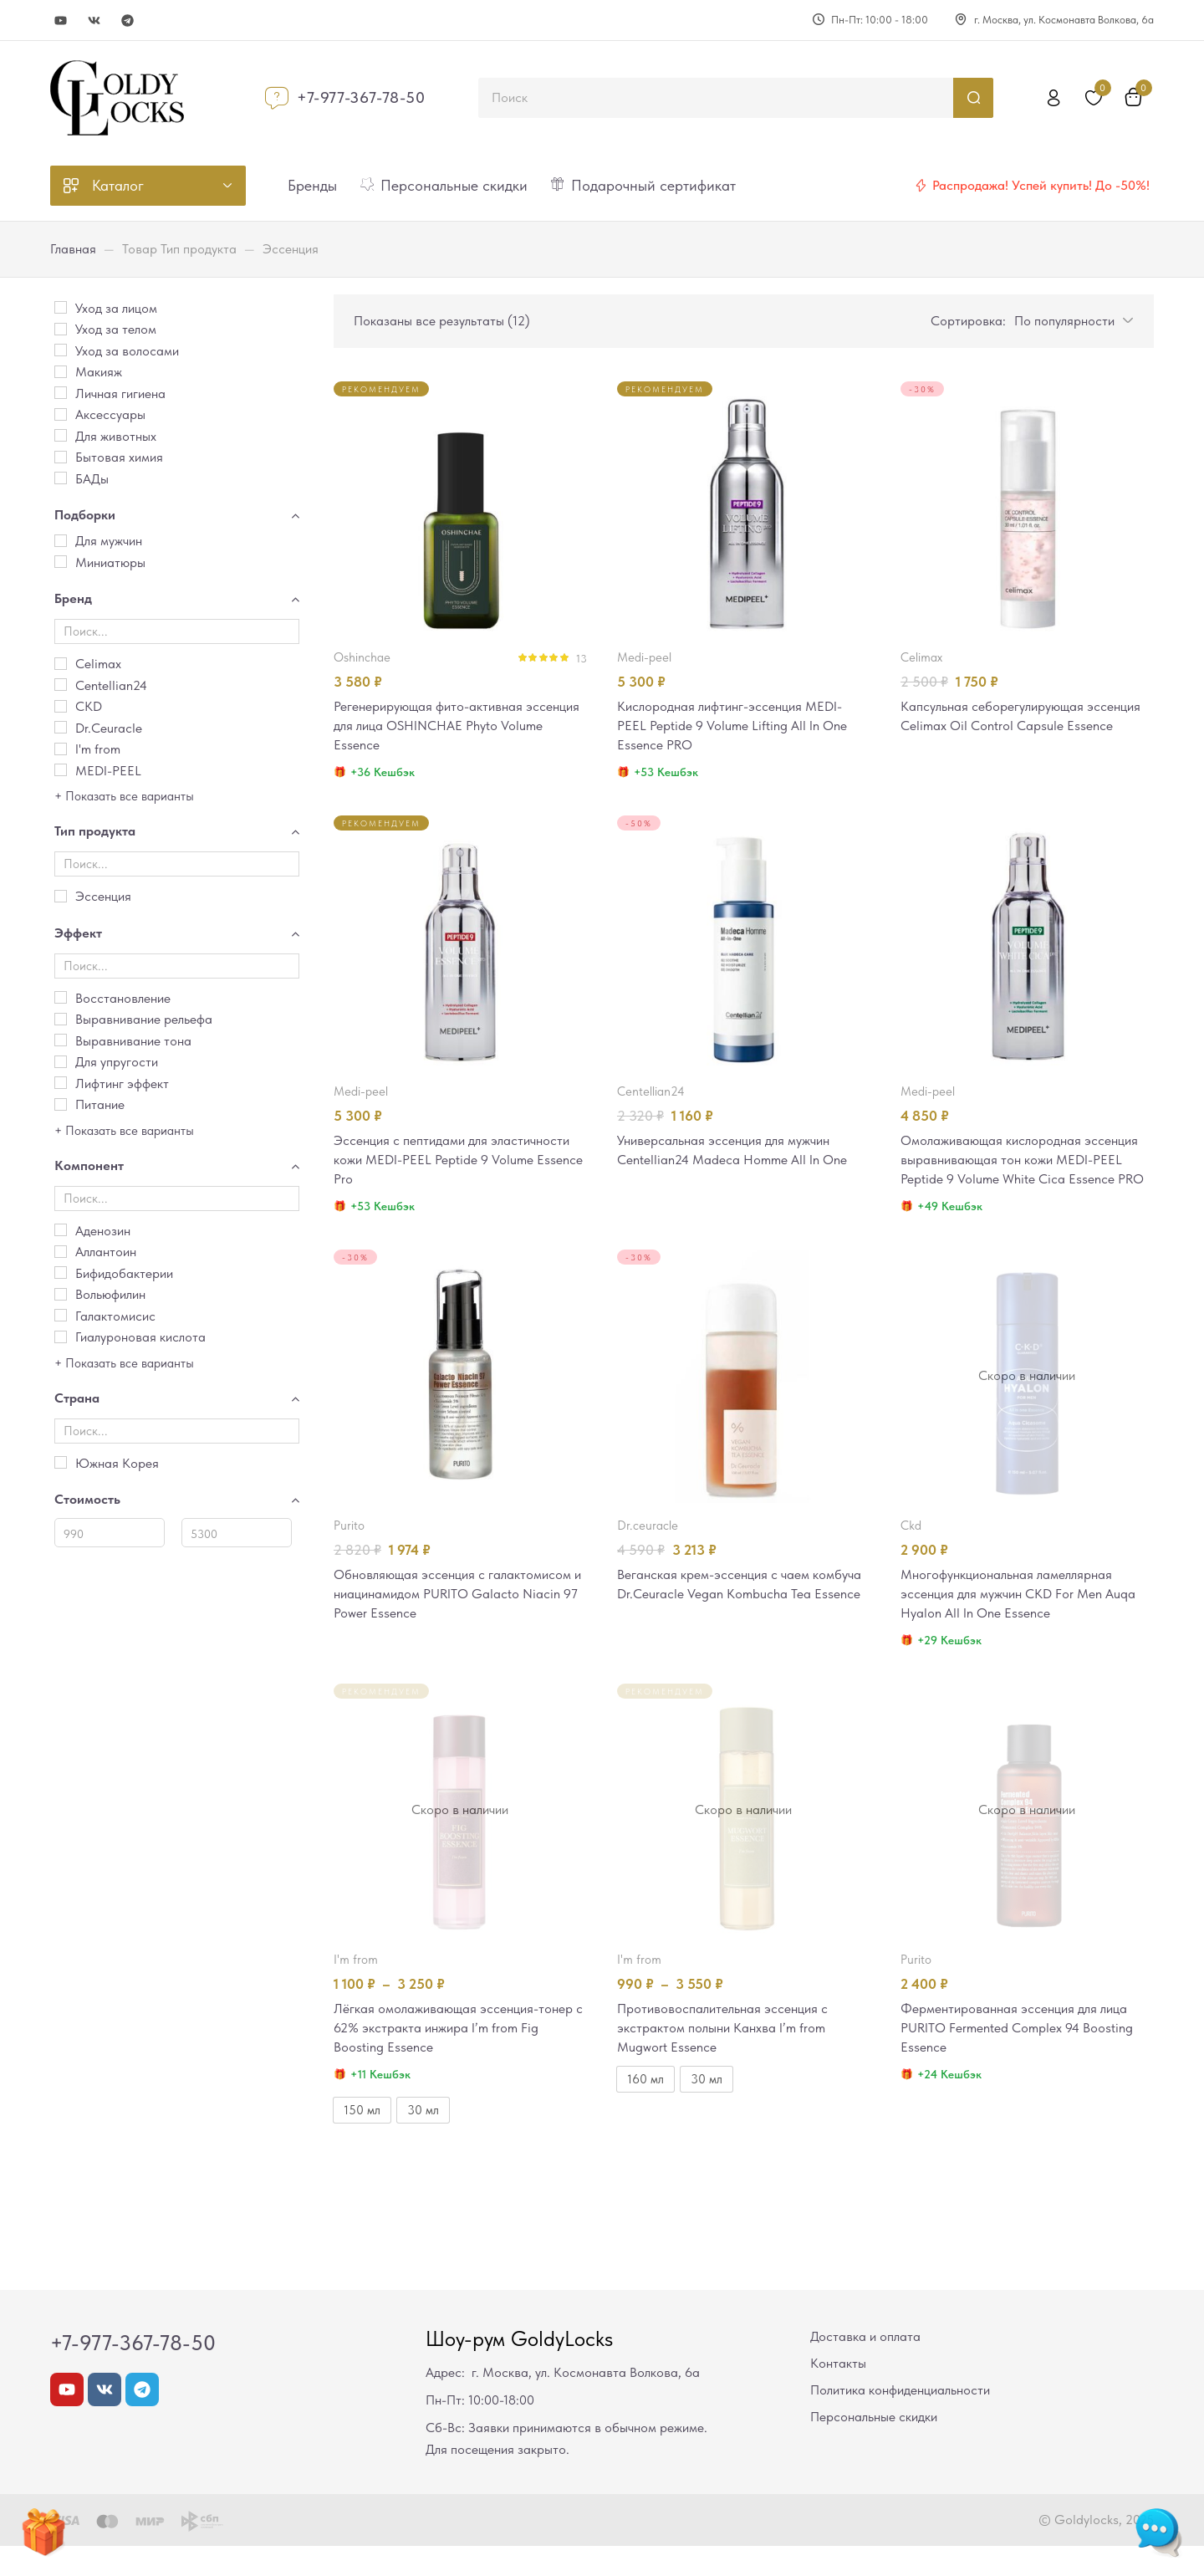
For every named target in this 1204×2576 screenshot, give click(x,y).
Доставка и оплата (865, 2366)
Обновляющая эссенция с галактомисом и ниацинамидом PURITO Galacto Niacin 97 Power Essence (459, 1620)
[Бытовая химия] (60, 457)
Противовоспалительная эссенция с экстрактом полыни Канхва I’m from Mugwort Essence (728, 2056)
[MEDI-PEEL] (60, 770)
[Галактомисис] (60, 1315)
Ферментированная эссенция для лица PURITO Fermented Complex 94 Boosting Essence (1025, 2056)
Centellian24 (651, 1093)
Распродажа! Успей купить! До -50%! (1041, 185)
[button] (1070, 320)
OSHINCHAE (362, 657)
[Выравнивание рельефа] (60, 1019)
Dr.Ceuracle (647, 1550)
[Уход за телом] (60, 329)
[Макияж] (60, 371)
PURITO (349, 1550)
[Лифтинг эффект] (60, 1082)
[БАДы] (60, 478)
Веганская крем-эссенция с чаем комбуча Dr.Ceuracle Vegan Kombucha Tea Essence (734, 1620)
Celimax (921, 657)
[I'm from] (60, 749)
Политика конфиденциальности (900, 2420)
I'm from (356, 1987)
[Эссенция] (60, 896)
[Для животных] (60, 435)
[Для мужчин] (60, 540)
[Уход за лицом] (60, 307)
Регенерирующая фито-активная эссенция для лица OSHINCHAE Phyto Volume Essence (451, 726)
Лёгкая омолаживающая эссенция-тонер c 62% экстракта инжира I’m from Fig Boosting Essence (459, 2056)
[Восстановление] (60, 997)
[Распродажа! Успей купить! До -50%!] (920, 185)
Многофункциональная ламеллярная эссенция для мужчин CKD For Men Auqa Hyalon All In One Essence (1026, 1620)
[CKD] (60, 706)
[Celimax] (60, 663)
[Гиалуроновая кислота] (60, 1337)
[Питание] (60, 1104)
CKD (910, 1550)
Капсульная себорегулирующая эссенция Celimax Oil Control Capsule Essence (1016, 726)
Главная (73, 249)
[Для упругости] (60, 1061)
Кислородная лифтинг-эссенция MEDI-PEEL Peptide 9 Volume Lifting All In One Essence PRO (738, 726)
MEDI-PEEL (644, 657)
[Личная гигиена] (60, 392)
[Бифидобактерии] (60, 1272)
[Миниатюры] (60, 561)
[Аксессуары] (60, 414)
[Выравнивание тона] (60, 1040)
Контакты (838, 2393)
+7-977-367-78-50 (361, 97)
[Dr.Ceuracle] (60, 727)
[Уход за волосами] (60, 350)
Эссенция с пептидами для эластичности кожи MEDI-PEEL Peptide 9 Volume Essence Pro (459, 1163)
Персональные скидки (873, 2447)
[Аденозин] (60, 1230)
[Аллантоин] (60, 1251)
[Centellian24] (60, 684)
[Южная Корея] (60, 1462)
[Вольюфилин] (60, 1294)
